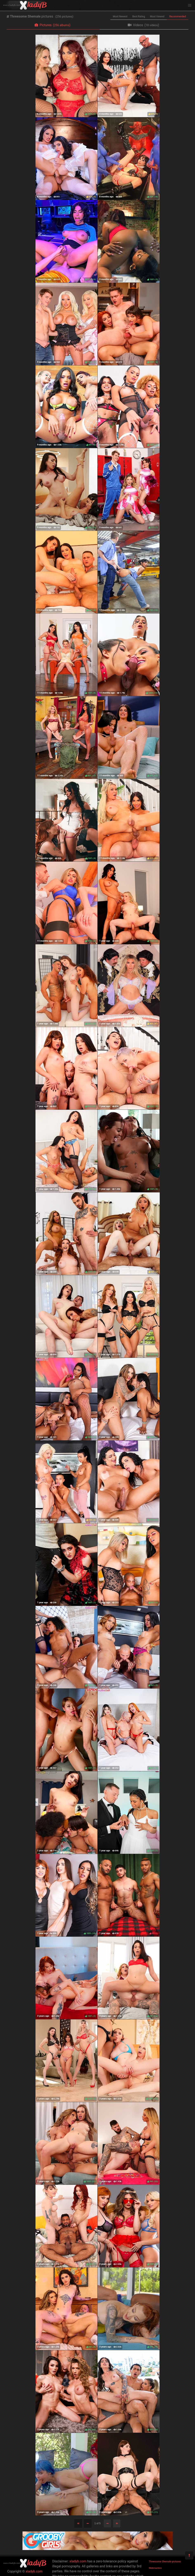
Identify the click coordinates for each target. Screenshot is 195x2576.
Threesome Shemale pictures (165, 2561)
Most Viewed (157, 16)
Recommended (177, 16)
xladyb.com (34, 2571)
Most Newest (120, 16)
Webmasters (155, 2568)
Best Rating (138, 16)
